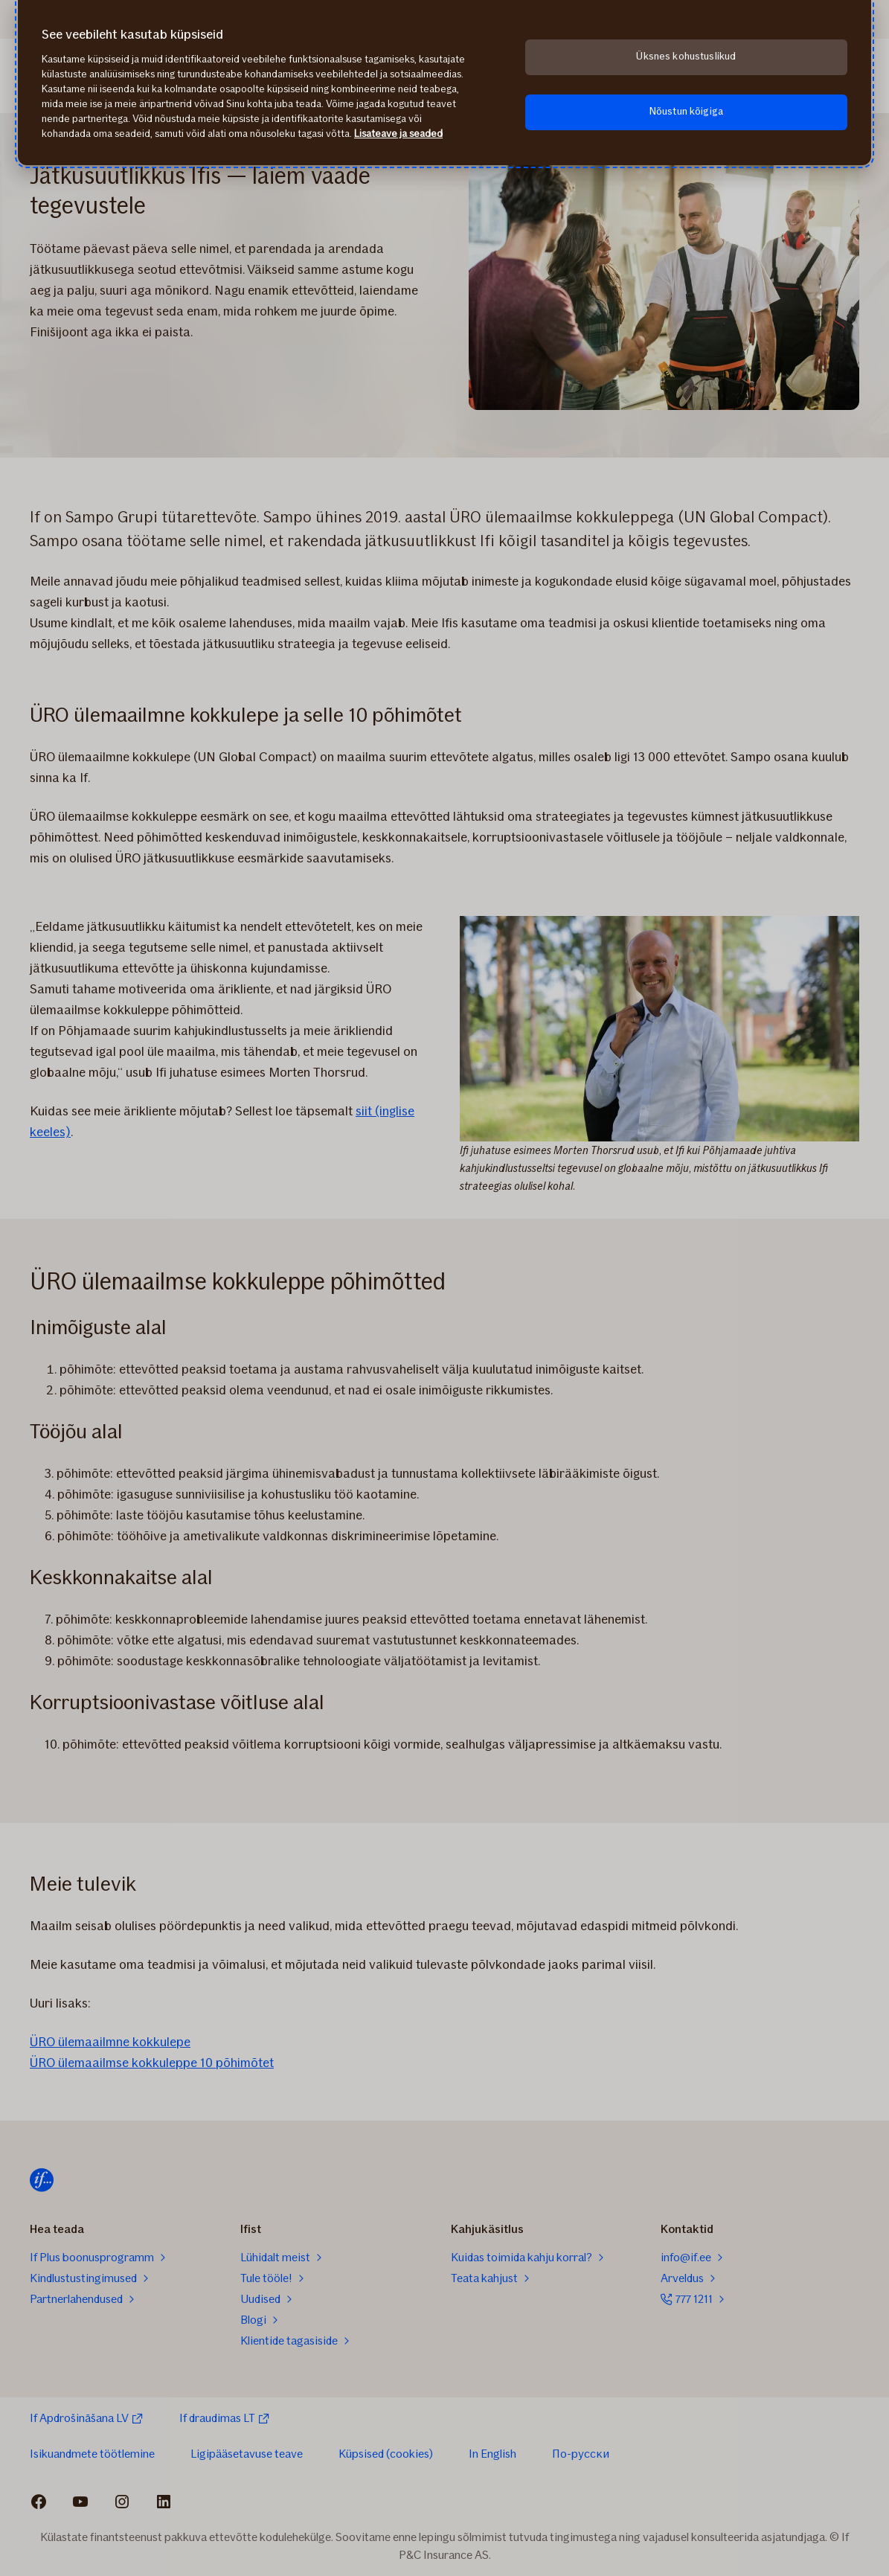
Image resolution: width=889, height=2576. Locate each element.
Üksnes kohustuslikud (686, 56)
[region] (444, 82)
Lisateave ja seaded (398, 133)
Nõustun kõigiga (686, 111)
